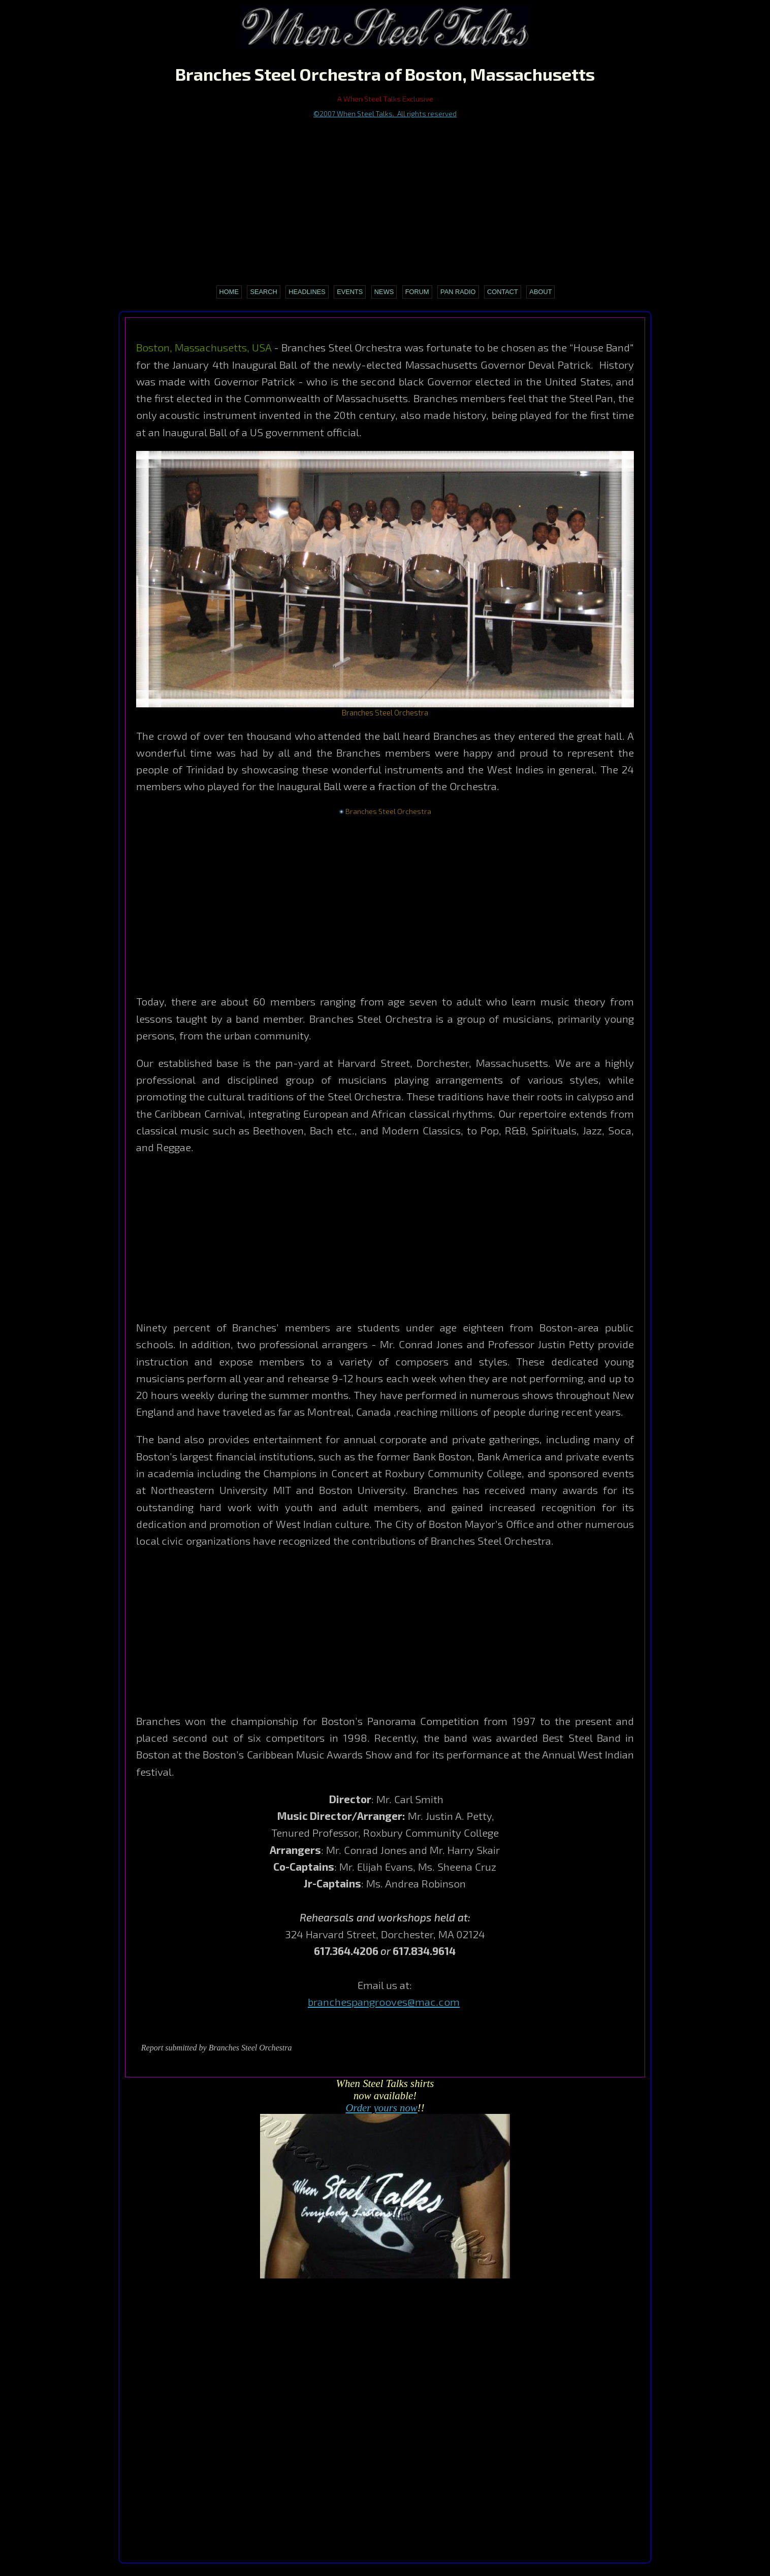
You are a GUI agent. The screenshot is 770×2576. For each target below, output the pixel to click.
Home (229, 292)
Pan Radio (457, 292)
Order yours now (381, 2107)
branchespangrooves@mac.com (384, 2001)
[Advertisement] (385, 195)
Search (263, 292)
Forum (417, 292)
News (384, 292)
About (540, 292)
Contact (502, 292)
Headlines (307, 292)
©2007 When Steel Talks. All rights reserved (385, 113)
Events (350, 292)
